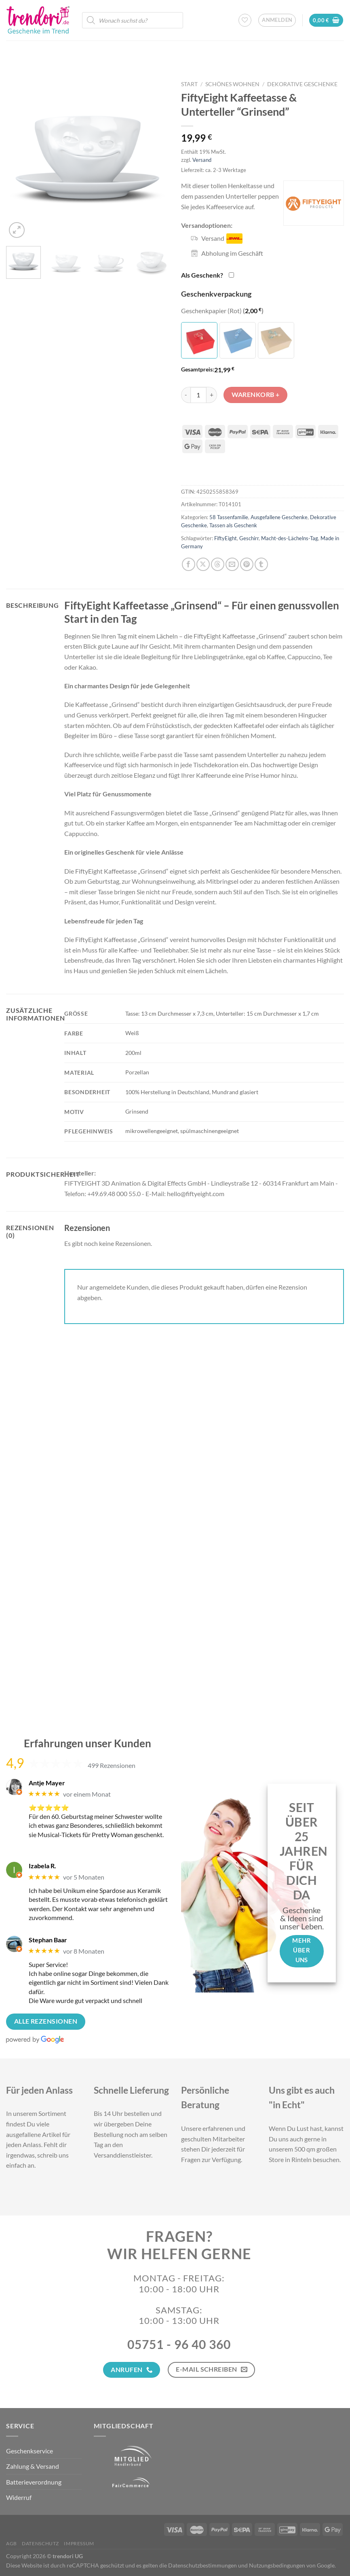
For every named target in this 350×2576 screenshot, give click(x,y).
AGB (11, 2543)
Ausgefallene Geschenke (279, 517)
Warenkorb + (256, 394)
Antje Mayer (47, 1783)
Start (189, 84)
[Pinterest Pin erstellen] (246, 564)
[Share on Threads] (217, 564)
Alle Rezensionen (45, 2021)
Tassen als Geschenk (233, 525)
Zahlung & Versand (32, 2466)
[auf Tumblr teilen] (261, 564)
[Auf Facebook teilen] (188, 564)
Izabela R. (42, 1865)
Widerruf (19, 2497)
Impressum (79, 2543)
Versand (201, 160)
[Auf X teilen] (203, 564)
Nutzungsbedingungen (277, 2565)
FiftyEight (225, 538)
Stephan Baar (48, 1940)
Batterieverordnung (33, 2482)
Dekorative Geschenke (302, 84)
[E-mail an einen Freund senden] (232, 564)
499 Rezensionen (111, 1765)
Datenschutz (40, 2543)
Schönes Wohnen (232, 84)
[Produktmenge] (198, 395)
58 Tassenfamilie (228, 517)
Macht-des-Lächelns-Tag (289, 538)
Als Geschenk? (202, 275)
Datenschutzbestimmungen (202, 2565)
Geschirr (249, 538)
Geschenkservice (29, 2451)
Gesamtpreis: (197, 369)
